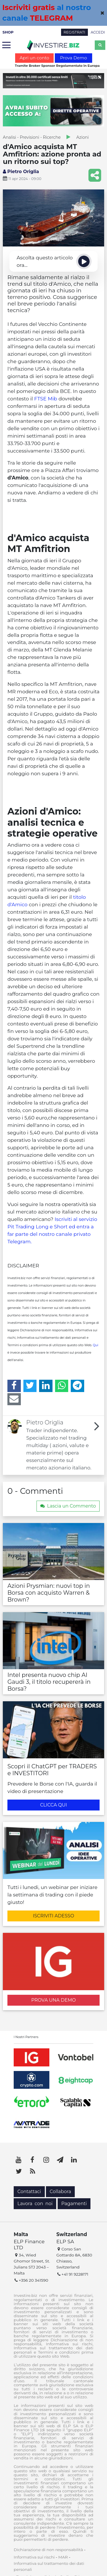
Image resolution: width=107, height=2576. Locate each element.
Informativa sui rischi (34, 2557)
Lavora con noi (35, 2203)
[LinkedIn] (46, 1386)
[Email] (14, 1399)
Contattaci (29, 2191)
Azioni (82, 137)
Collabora (60, 2191)
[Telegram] (77, 1386)
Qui (95, 1345)
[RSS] (32, 2171)
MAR (63, 2557)
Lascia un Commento (68, 1506)
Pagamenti (74, 2203)
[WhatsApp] (61, 1386)
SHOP (8, 32)
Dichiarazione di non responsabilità (48, 2549)
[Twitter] (30, 1386)
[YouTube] (18, 2160)
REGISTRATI (74, 32)
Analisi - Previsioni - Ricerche (32, 137)
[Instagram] (46, 2160)
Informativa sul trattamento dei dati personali (49, 2566)
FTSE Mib (45, 399)
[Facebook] (14, 1386)
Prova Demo (73, 57)
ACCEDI (98, 32)
